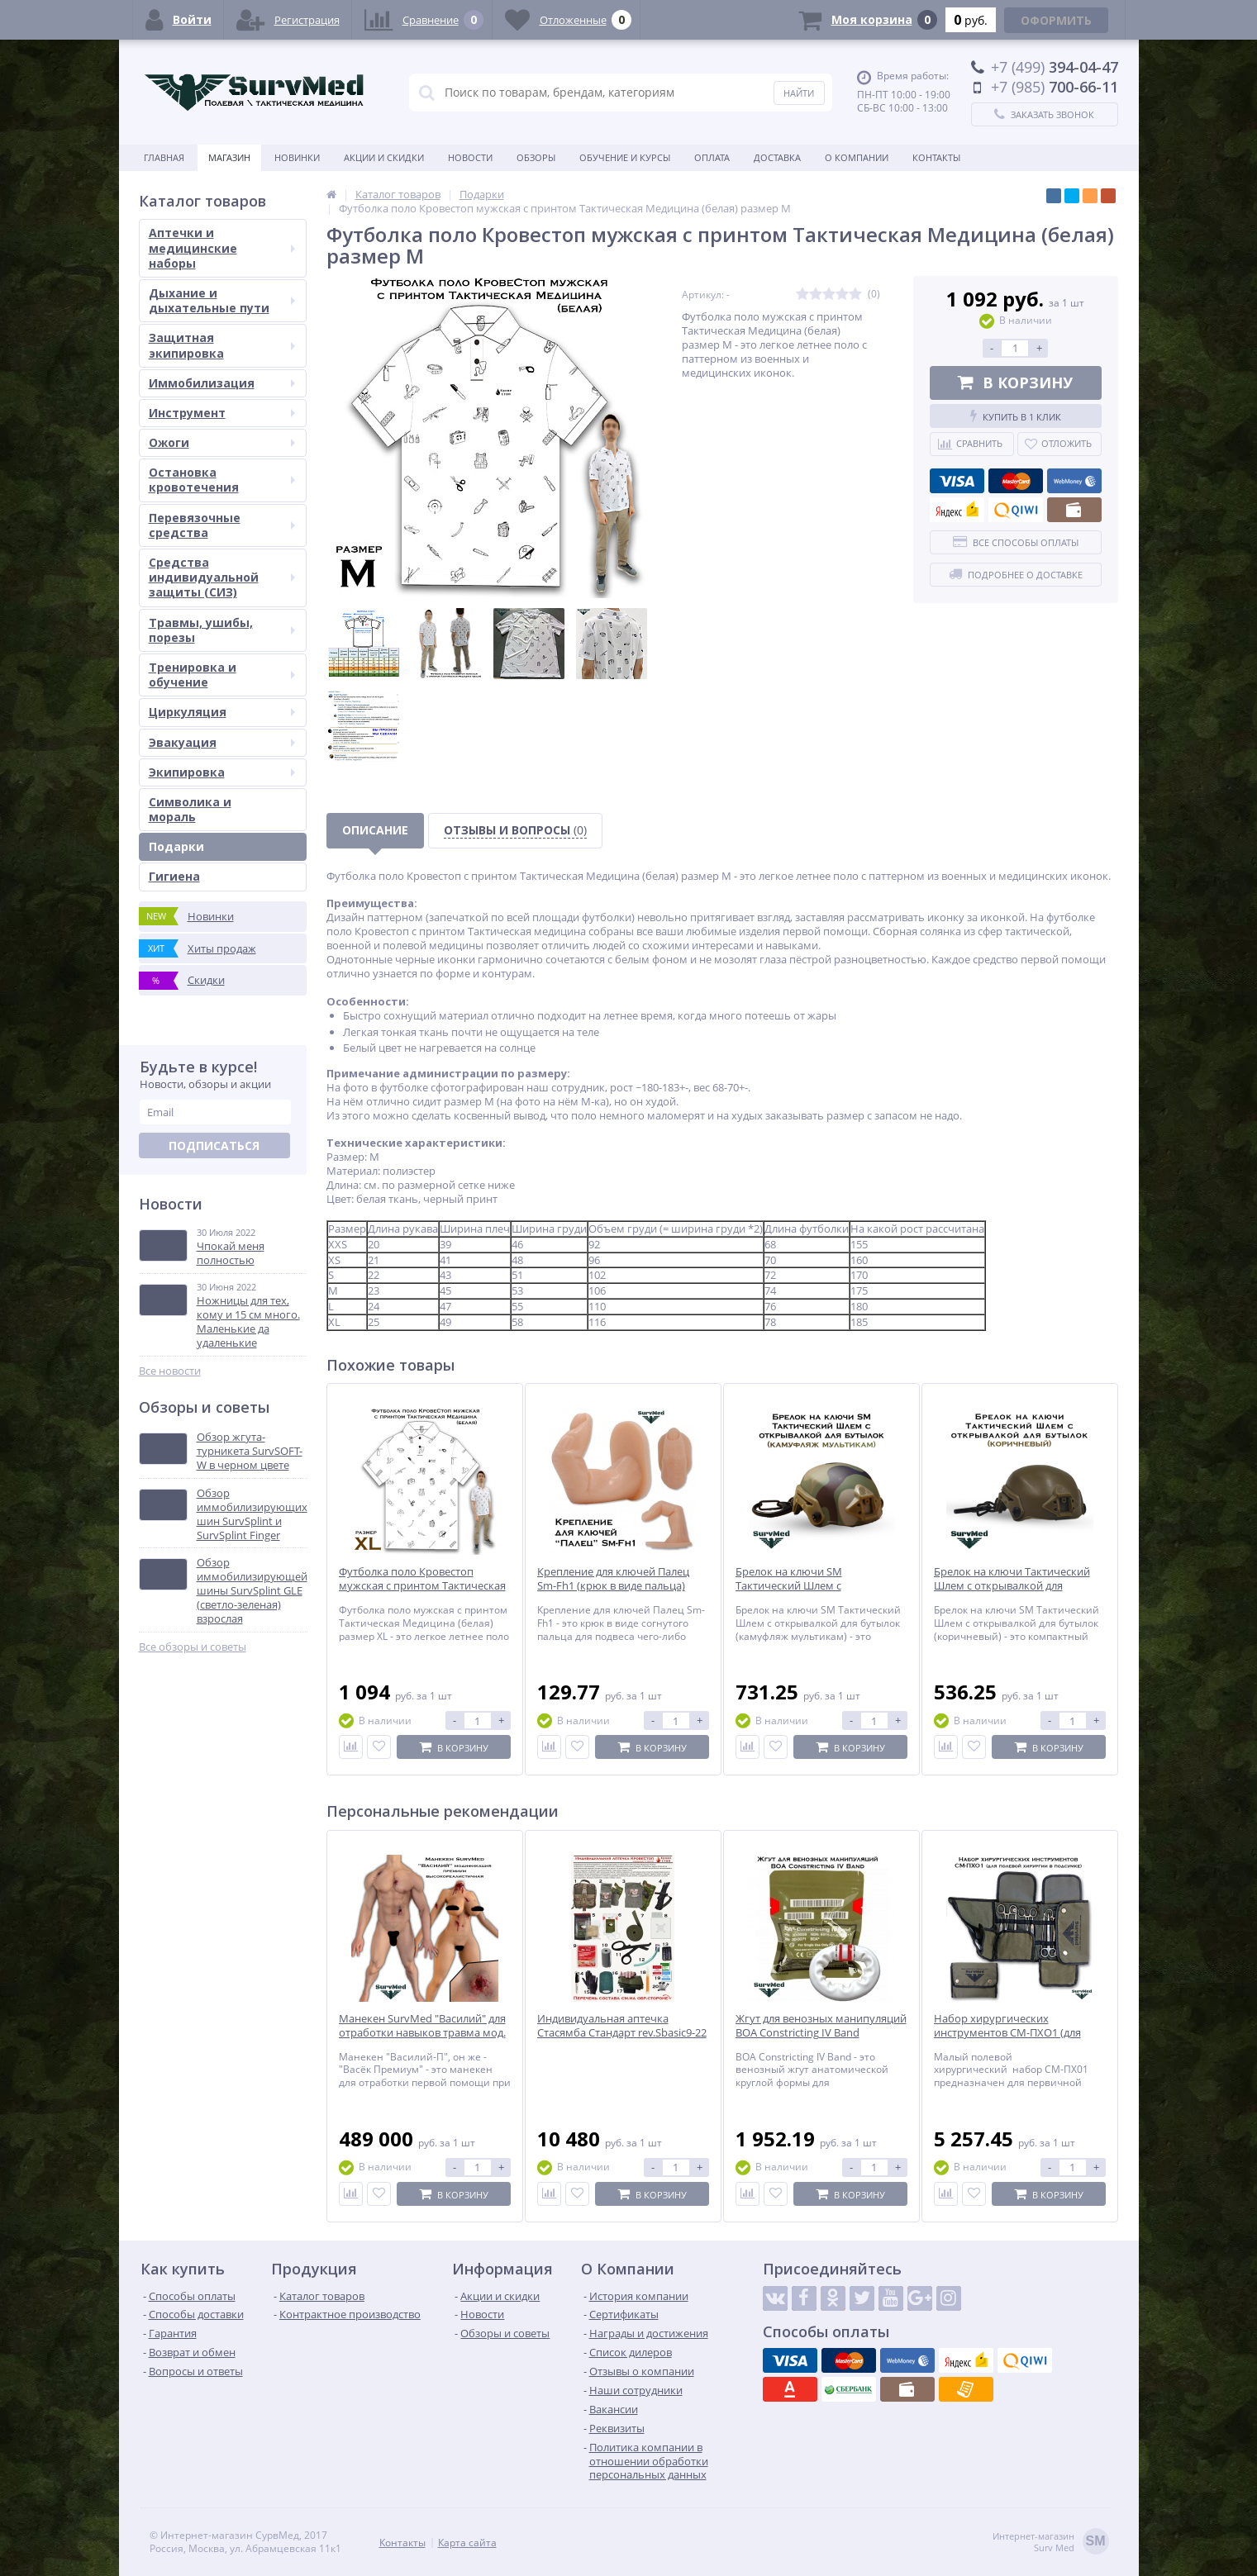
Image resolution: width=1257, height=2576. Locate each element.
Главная (164, 157)
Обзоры (536, 157)
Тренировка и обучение (222, 674)
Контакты (936, 157)
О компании (856, 157)
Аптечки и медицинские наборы (222, 247)
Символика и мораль (190, 809)
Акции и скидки (384, 157)
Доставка (777, 157)
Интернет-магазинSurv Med (1051, 2543)
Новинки (297, 157)
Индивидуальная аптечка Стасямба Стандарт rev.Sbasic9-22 (622, 2026)
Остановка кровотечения (222, 479)
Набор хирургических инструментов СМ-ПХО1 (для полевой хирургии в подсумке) (1013, 2033)
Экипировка (222, 772)
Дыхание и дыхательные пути (222, 300)
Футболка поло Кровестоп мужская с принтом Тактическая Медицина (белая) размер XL (422, 1586)
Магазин (229, 157)
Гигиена (174, 876)
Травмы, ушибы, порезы (222, 630)
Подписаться (214, 1145)
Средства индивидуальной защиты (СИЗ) (222, 577)
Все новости (170, 1371)
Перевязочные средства (222, 525)
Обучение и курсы (624, 157)
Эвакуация (222, 742)
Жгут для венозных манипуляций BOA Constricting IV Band (821, 2026)
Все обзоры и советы (192, 1647)
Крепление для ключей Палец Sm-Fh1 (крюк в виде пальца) (613, 1579)
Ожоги (222, 442)
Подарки (176, 846)
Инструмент (222, 413)
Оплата (712, 157)
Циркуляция (222, 712)
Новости (470, 157)
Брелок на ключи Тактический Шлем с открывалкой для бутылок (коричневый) (1012, 1586)
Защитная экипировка (222, 345)
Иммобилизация (222, 383)
